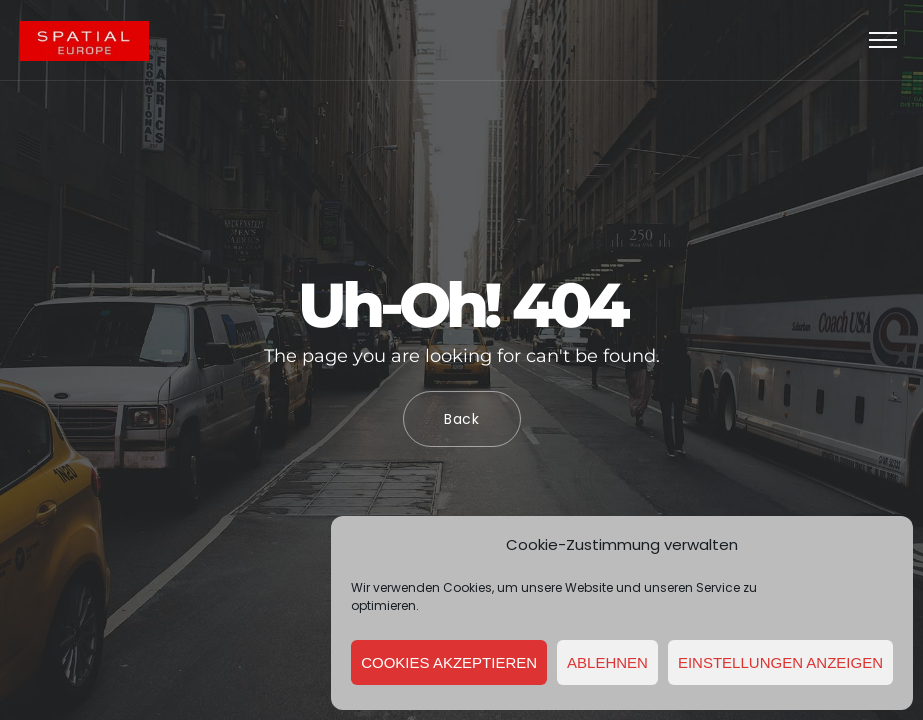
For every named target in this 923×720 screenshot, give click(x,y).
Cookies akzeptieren (449, 662)
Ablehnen (607, 662)
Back (462, 419)
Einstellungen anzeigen (780, 662)
